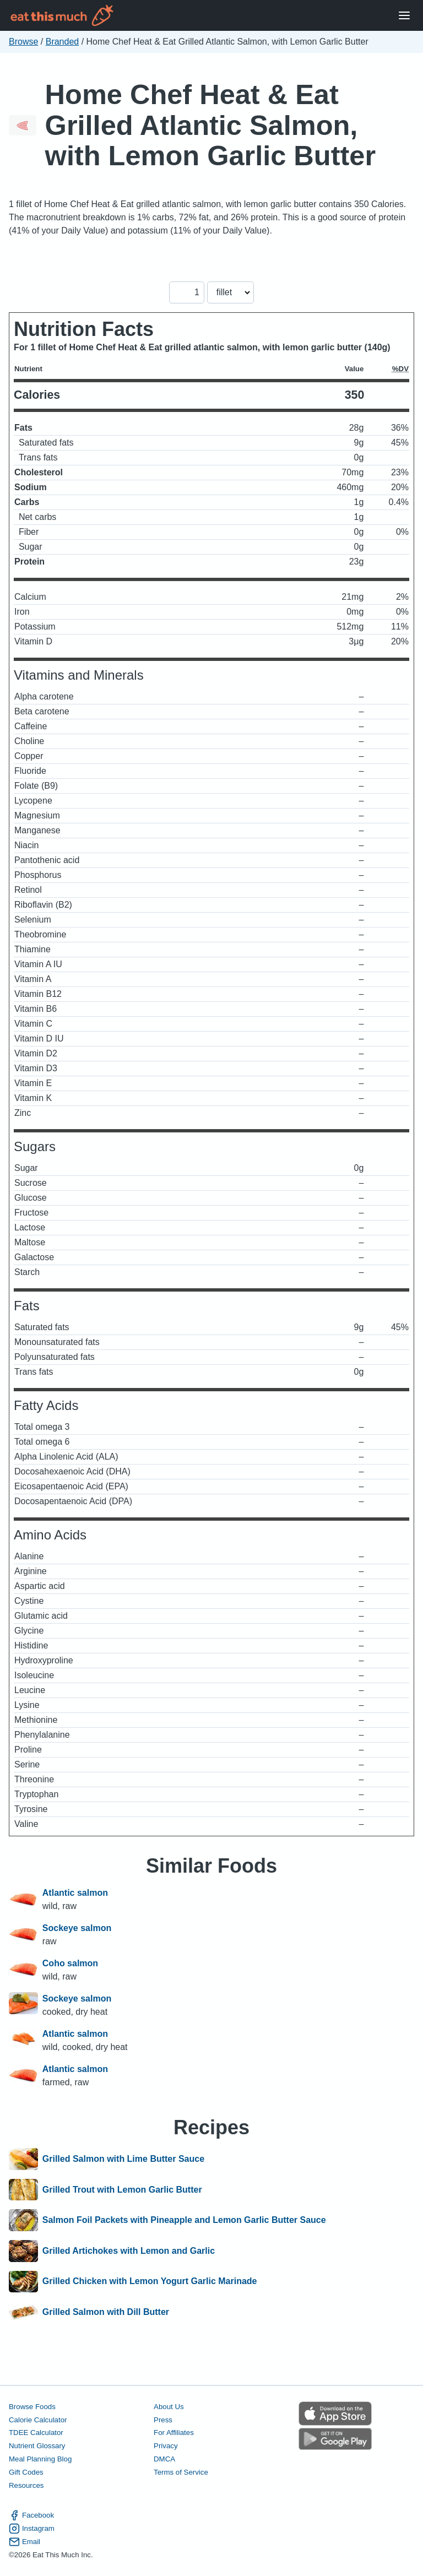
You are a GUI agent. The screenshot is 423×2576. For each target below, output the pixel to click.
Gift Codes (26, 2472)
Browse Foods (32, 2407)
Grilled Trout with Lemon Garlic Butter (122, 2190)
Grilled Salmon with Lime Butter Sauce (123, 2159)
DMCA (164, 2459)
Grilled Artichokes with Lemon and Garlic (128, 2251)
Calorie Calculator (38, 2420)
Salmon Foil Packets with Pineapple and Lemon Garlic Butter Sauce (184, 2220)
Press (163, 2420)
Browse (23, 41)
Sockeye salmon (76, 1928)
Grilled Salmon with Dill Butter (105, 2312)
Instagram (32, 2528)
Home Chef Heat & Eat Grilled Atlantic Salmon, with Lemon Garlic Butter (210, 125)
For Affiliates (174, 2432)
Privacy (166, 2446)
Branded (62, 41)
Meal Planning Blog (40, 2459)
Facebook (31, 2515)
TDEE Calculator (36, 2432)
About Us (169, 2407)
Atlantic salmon (75, 1892)
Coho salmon (70, 1963)
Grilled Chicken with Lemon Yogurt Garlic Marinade (149, 2282)
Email (24, 2541)
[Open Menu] (404, 15)
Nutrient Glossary (37, 2446)
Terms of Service (181, 2472)
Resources (26, 2485)
